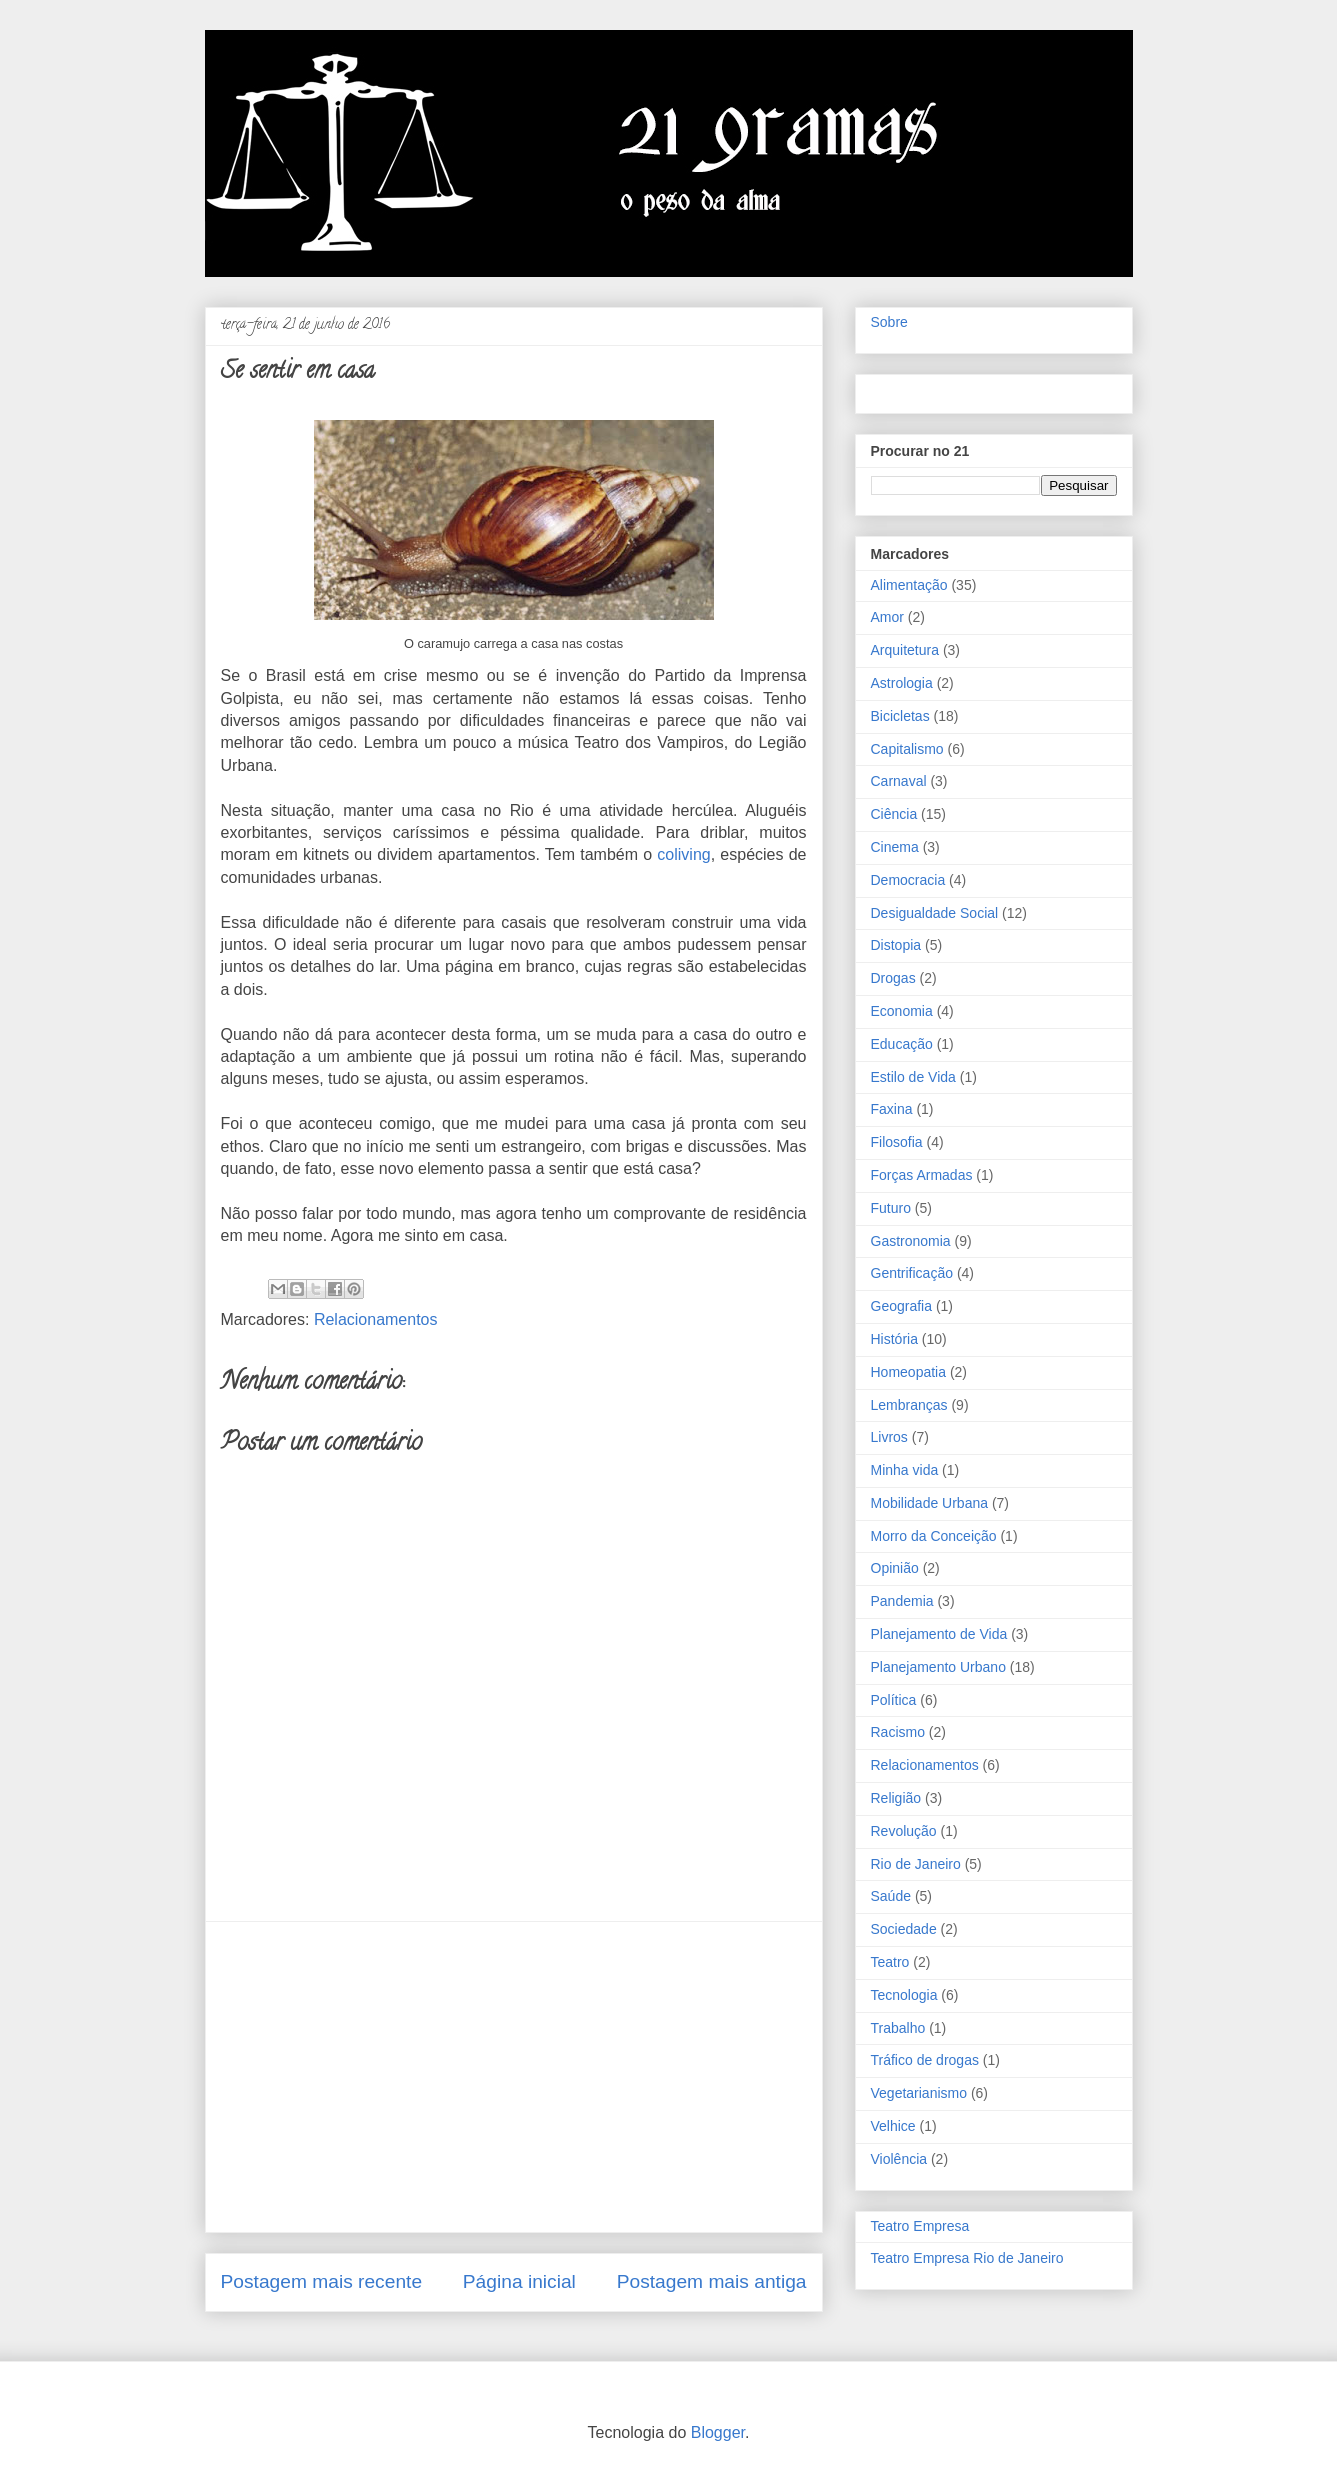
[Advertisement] (514, 2077)
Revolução (904, 1831)
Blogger (718, 2432)
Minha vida (905, 1470)
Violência (899, 2159)
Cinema (895, 847)
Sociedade (904, 1929)
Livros (889, 1437)
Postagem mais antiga (712, 2281)
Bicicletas (900, 716)
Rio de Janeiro (916, 1864)
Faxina (892, 1109)
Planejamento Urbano (938, 1667)
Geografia (901, 1306)
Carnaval (899, 781)
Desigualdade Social (935, 913)
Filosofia (897, 1142)
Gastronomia (911, 1241)
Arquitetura (905, 650)
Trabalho (898, 2028)
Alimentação (909, 585)
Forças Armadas (922, 1175)
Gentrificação (912, 1273)
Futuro (891, 1208)
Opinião (895, 1568)
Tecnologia (904, 1995)
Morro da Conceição (934, 1536)
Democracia (908, 880)
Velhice (893, 2126)
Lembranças (909, 1405)
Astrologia (902, 683)
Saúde (891, 1896)
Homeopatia (909, 1372)
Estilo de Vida (913, 1077)
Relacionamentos (376, 1319)
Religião (896, 1798)
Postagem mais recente (322, 2281)
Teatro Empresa (920, 2226)
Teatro (890, 1962)
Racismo (898, 1732)
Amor (887, 617)
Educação (902, 1044)
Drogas (893, 978)
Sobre (889, 322)
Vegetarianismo (919, 2093)
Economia (902, 1011)
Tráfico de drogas (925, 2060)
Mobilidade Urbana (930, 1503)
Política (894, 1700)
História (894, 1339)
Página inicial (519, 2281)
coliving (683, 854)
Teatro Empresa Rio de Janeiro (967, 2258)
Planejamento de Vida (939, 1634)
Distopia (896, 945)
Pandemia (902, 1601)
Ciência (894, 814)
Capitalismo (907, 749)
